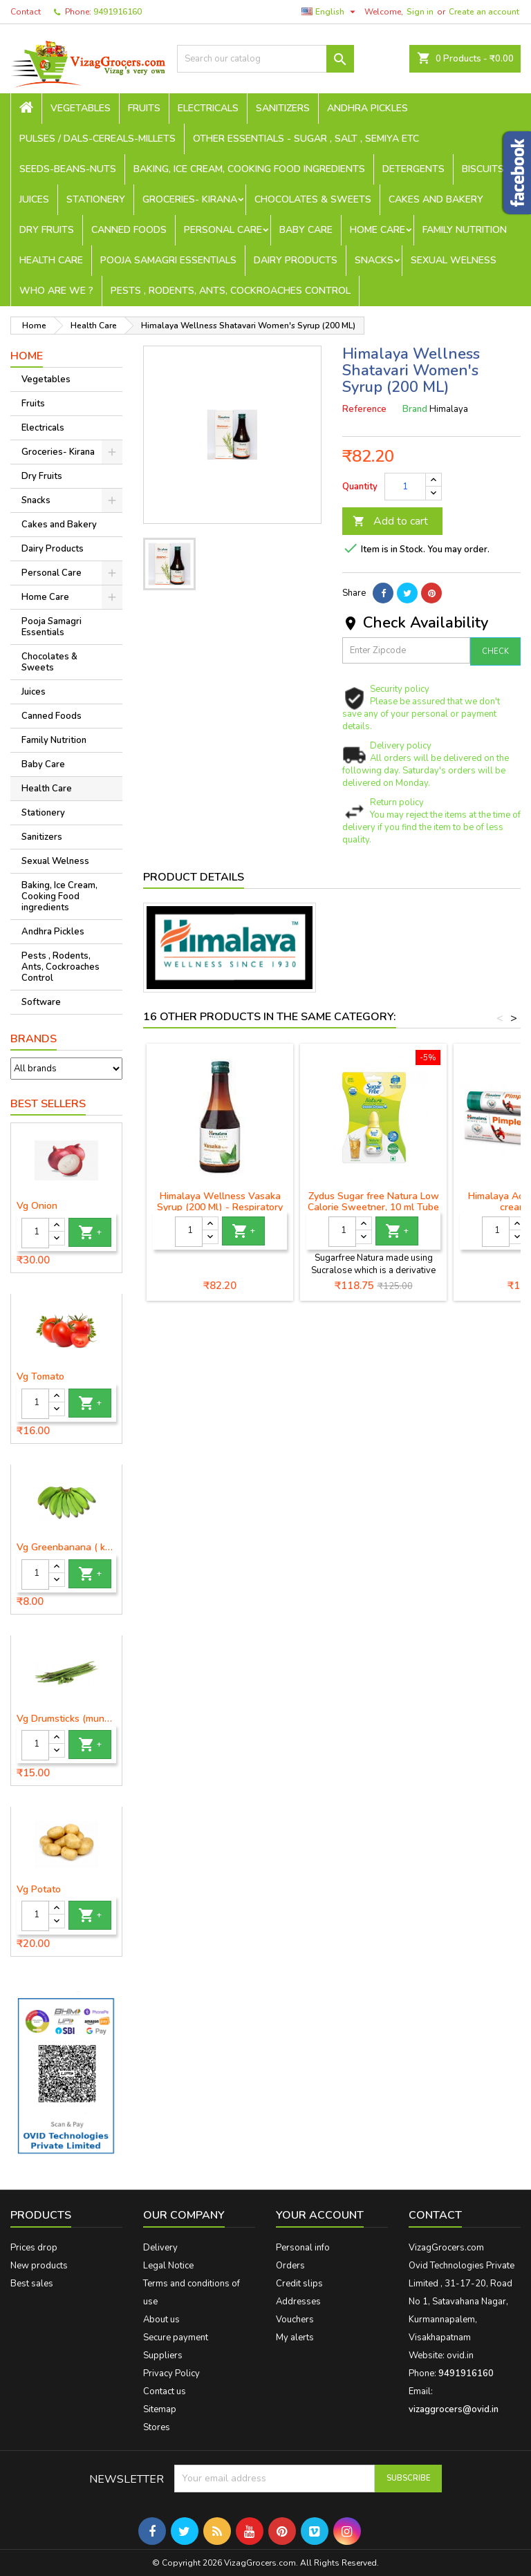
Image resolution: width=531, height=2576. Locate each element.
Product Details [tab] (193, 877)
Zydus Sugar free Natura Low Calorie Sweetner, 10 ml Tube (373, 1202)
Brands (33, 1038)
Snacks (374, 260)
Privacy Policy (171, 2373)
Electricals (208, 108)
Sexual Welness (453, 260)
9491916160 (117, 11)
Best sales (31, 2283)
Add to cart (390, 521)
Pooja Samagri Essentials (168, 260)
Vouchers (295, 2319)
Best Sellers (48, 1103)
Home (26, 356)
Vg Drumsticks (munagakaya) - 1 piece (66, 1718)
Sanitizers (283, 108)
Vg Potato (39, 1889)
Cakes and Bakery (436, 199)
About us (161, 2319)
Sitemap (159, 2409)
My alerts (295, 2337)
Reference (364, 409)
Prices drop (33, 2247)
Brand (414, 409)
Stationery (95, 199)
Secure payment (175, 2337)
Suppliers (163, 2355)
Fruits (144, 108)
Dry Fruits (46, 229)
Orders (290, 2265)
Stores (156, 2427)
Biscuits (483, 169)
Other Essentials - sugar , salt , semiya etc (306, 138)
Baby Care (306, 229)
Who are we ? (56, 290)
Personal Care (223, 229)
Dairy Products (295, 260)
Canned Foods (129, 229)
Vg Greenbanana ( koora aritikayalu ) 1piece (66, 1547)
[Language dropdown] (330, 11)
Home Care (377, 229)
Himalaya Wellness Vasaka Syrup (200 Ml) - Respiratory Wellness (220, 1207)
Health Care (51, 260)
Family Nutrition (464, 229)
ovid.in (460, 2355)
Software (41, 1002)
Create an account (484, 11)
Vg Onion (37, 1206)
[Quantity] (35, 1233)
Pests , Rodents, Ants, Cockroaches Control (231, 290)
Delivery (160, 2247)
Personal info (303, 2247)
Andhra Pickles (367, 108)
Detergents (413, 169)
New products (39, 2265)
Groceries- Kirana (189, 199)
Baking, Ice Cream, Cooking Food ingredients (249, 169)
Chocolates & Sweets (312, 199)
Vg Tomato (40, 1376)
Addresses (298, 2301)
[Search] (265, 59)
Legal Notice (168, 2265)
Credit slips (299, 2283)
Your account (320, 2215)
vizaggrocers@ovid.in (454, 2409)
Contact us (164, 2391)
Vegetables (80, 108)
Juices (34, 199)
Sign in (420, 11)
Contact (25, 11)
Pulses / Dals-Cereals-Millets (97, 138)
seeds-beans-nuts (67, 169)
